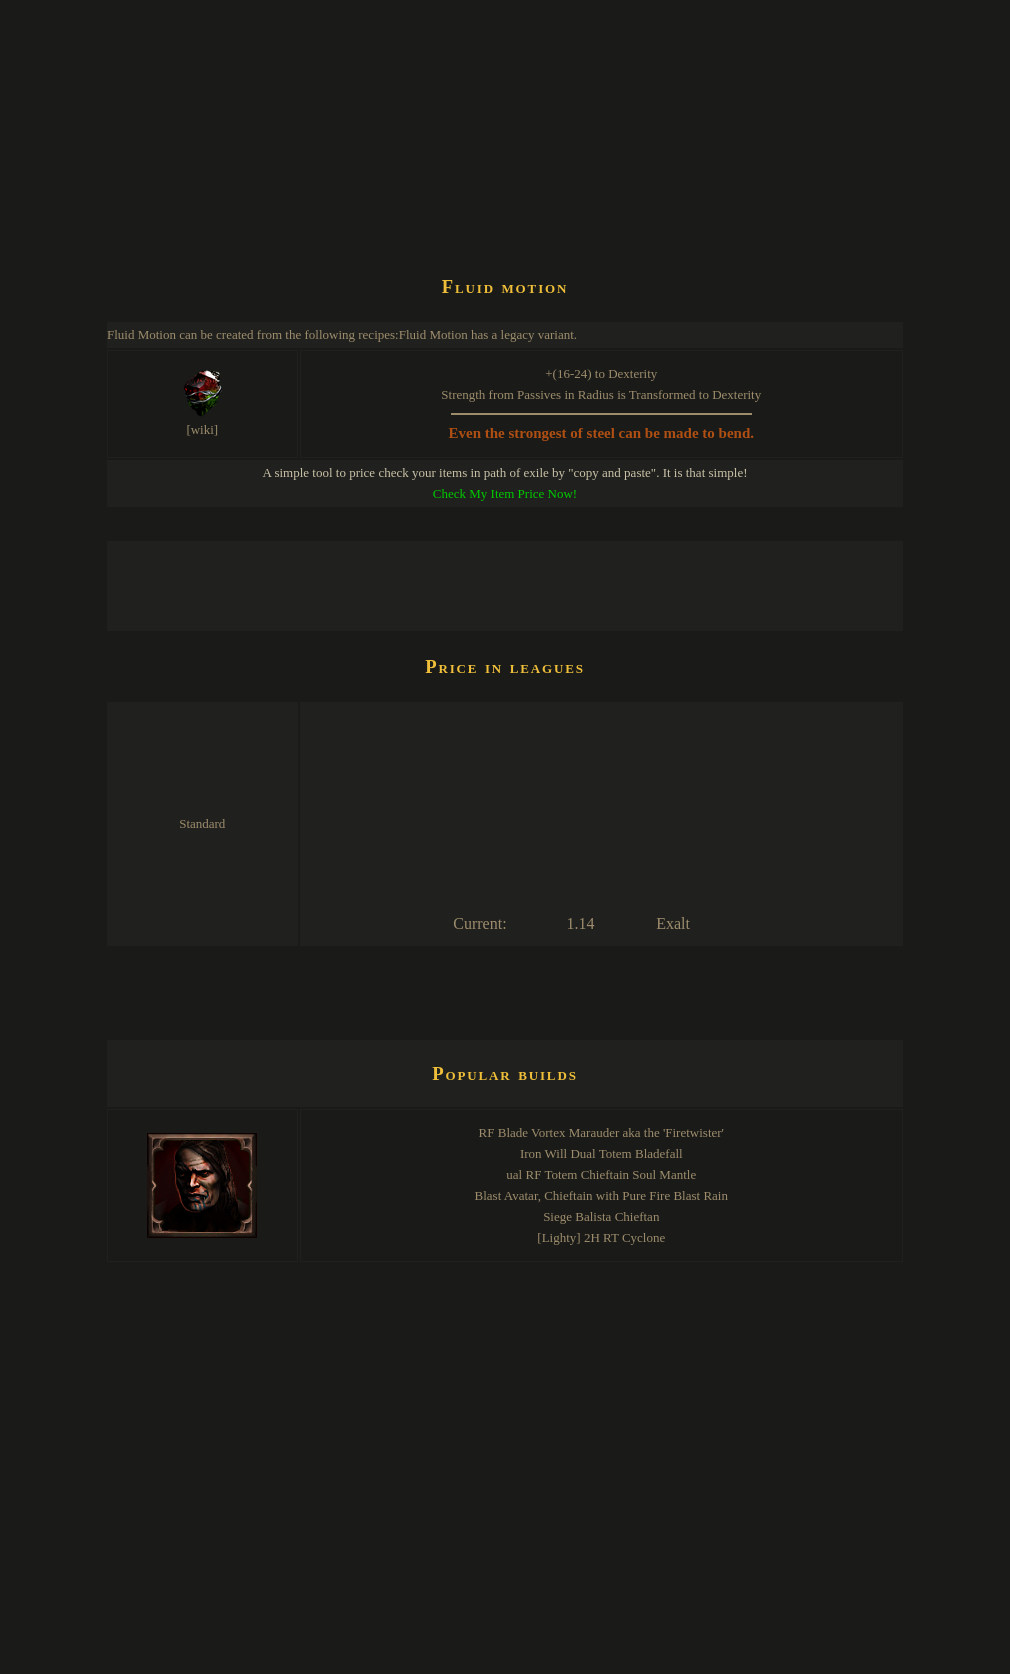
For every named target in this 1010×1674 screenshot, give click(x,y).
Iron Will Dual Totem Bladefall (601, 1153)
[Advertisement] (471, 204)
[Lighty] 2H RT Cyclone (601, 1237)
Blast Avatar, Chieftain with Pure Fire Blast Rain (601, 1195)
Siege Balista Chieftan (601, 1216)
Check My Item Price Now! (505, 493)
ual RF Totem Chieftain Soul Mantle (601, 1174)
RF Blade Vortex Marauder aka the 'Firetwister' (601, 1132)
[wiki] (202, 429)
